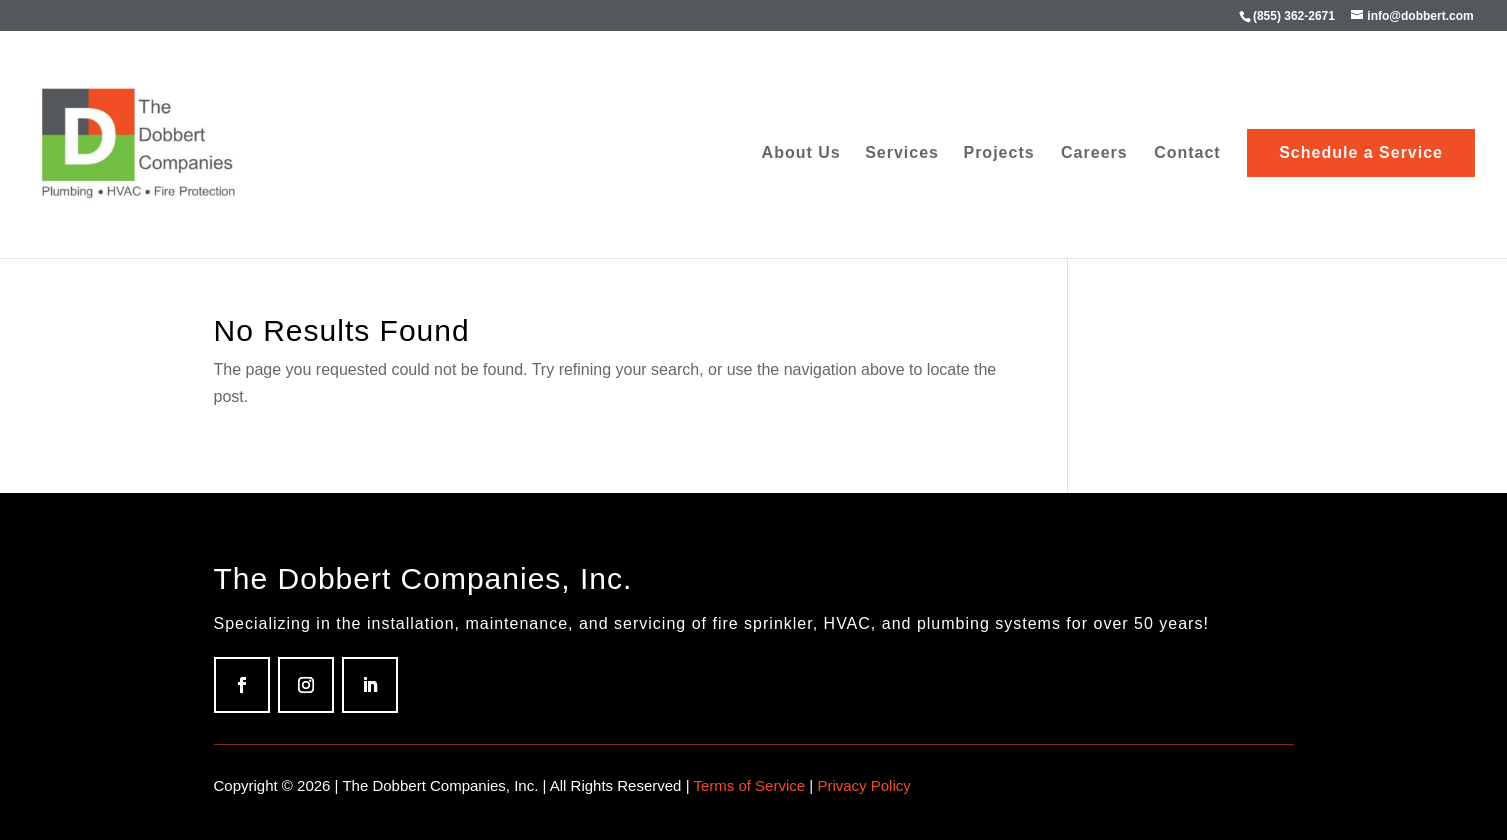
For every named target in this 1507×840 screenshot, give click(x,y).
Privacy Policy (863, 785)
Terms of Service (749, 785)
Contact (1187, 153)
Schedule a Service (1361, 152)
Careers (1094, 153)
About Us (801, 153)
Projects (998, 153)
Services (902, 153)
